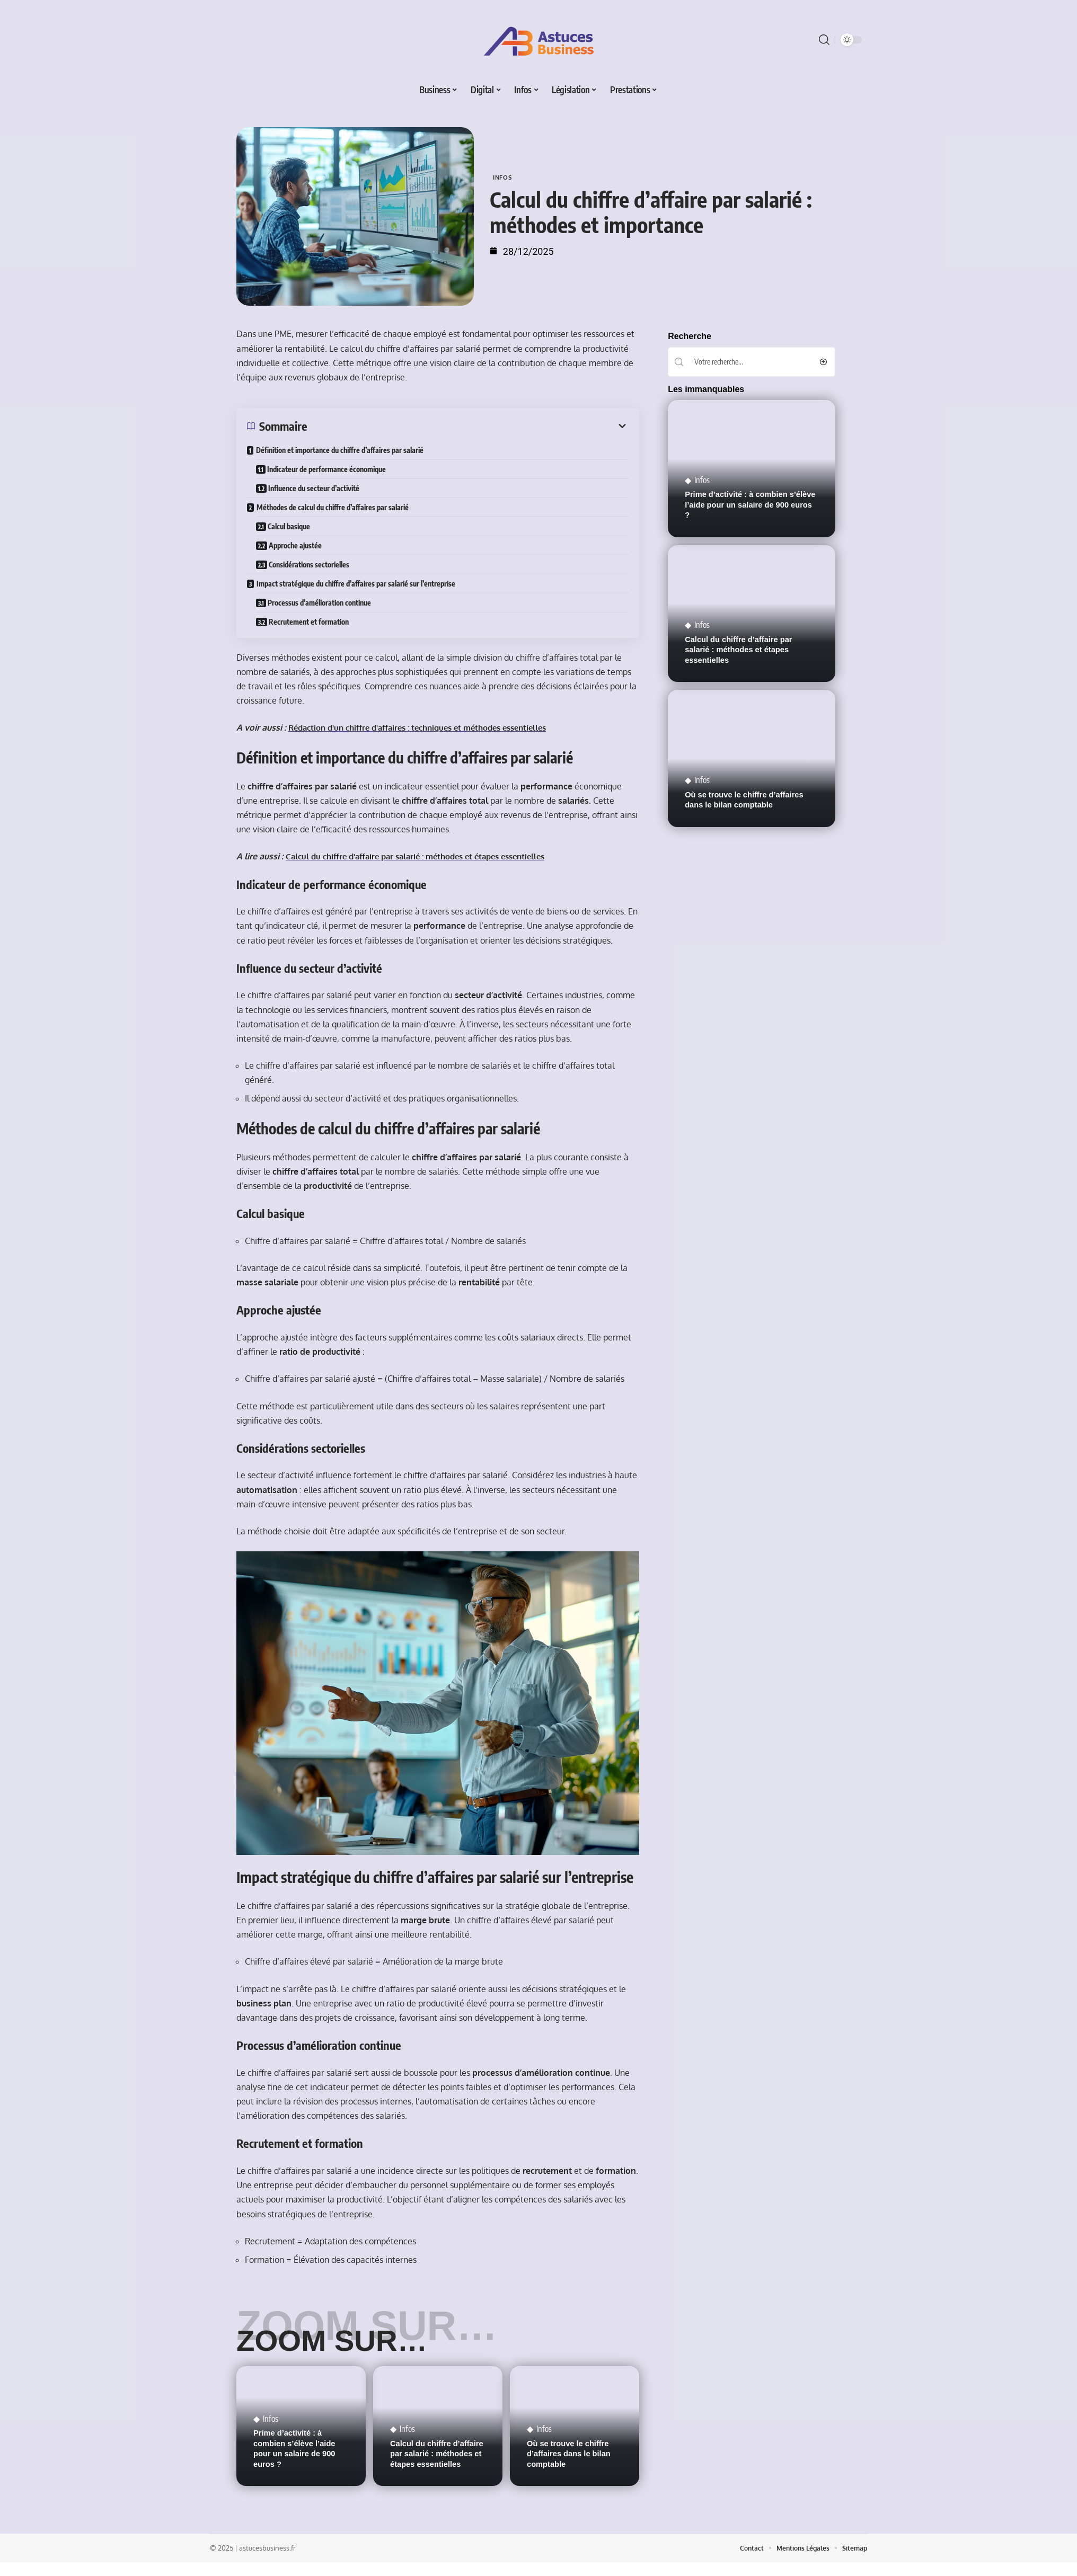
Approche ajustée (296, 545)
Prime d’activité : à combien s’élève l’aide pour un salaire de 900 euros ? (745, 468)
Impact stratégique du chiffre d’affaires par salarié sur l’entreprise (356, 583)
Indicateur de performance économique (328, 469)
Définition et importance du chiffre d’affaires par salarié (339, 450)
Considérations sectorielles (310, 564)
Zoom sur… (344, 2343)
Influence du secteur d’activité (315, 488)
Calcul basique (290, 526)
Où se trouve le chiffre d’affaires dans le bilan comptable (570, 2467)
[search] (824, 40)
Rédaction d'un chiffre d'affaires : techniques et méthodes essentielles (428, 727)
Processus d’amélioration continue (321, 602)
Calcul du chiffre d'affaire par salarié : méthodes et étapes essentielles (426, 856)
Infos (504, 177)
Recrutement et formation (310, 621)
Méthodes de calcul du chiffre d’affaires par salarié (333, 507)
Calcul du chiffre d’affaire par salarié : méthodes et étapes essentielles (740, 576)
